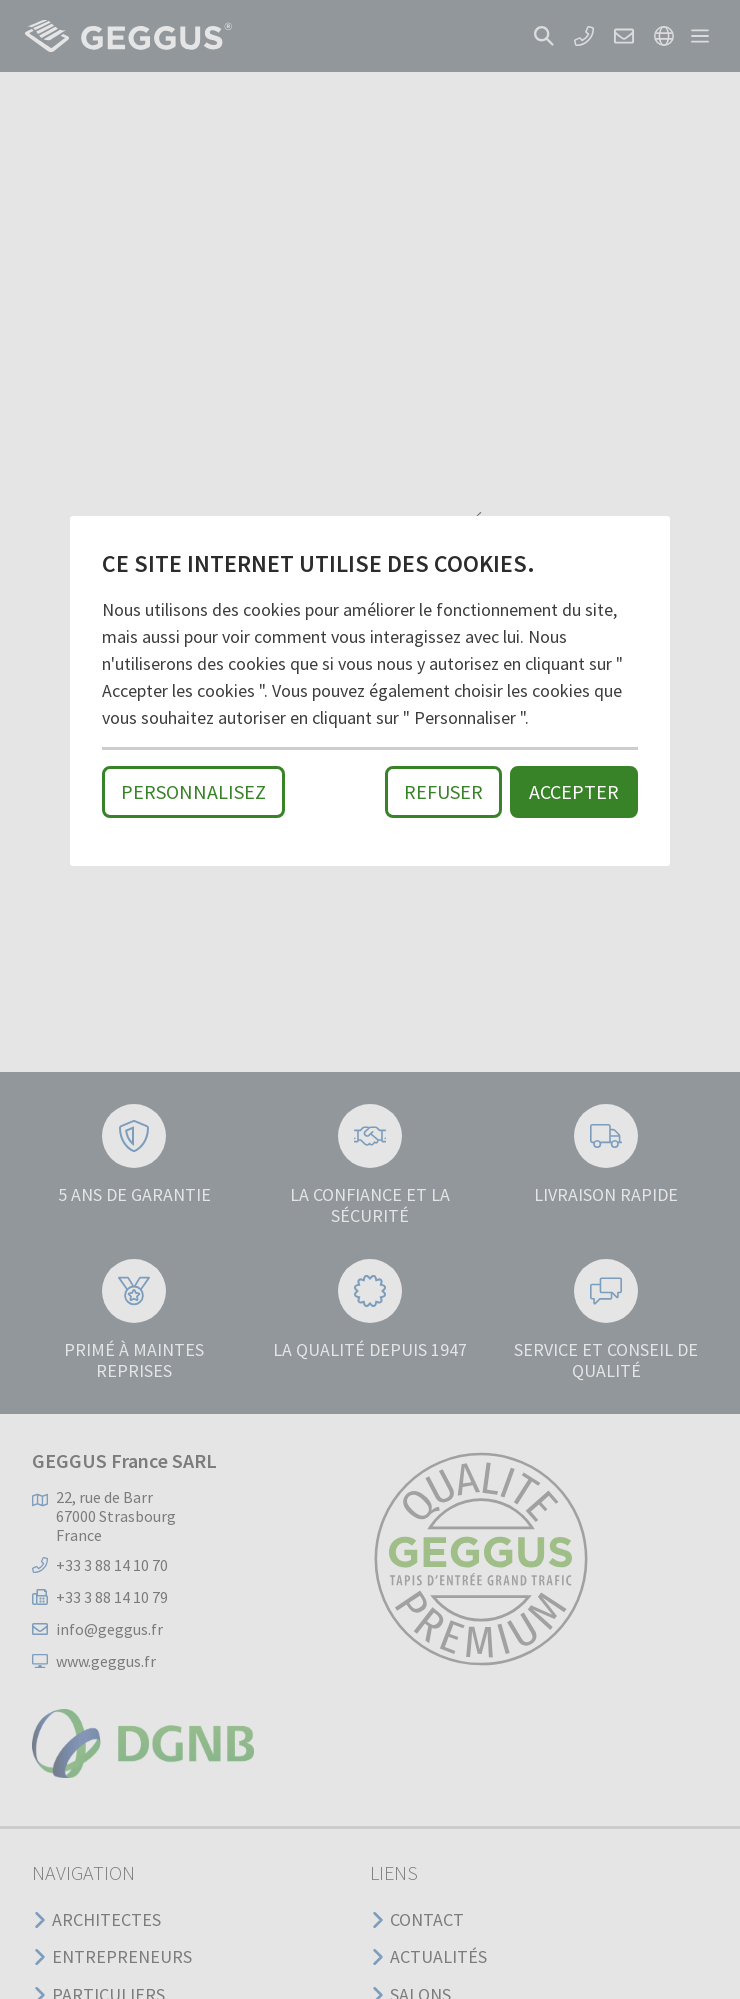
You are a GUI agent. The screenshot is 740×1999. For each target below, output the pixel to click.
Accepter (574, 791)
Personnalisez (193, 791)
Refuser (443, 791)
